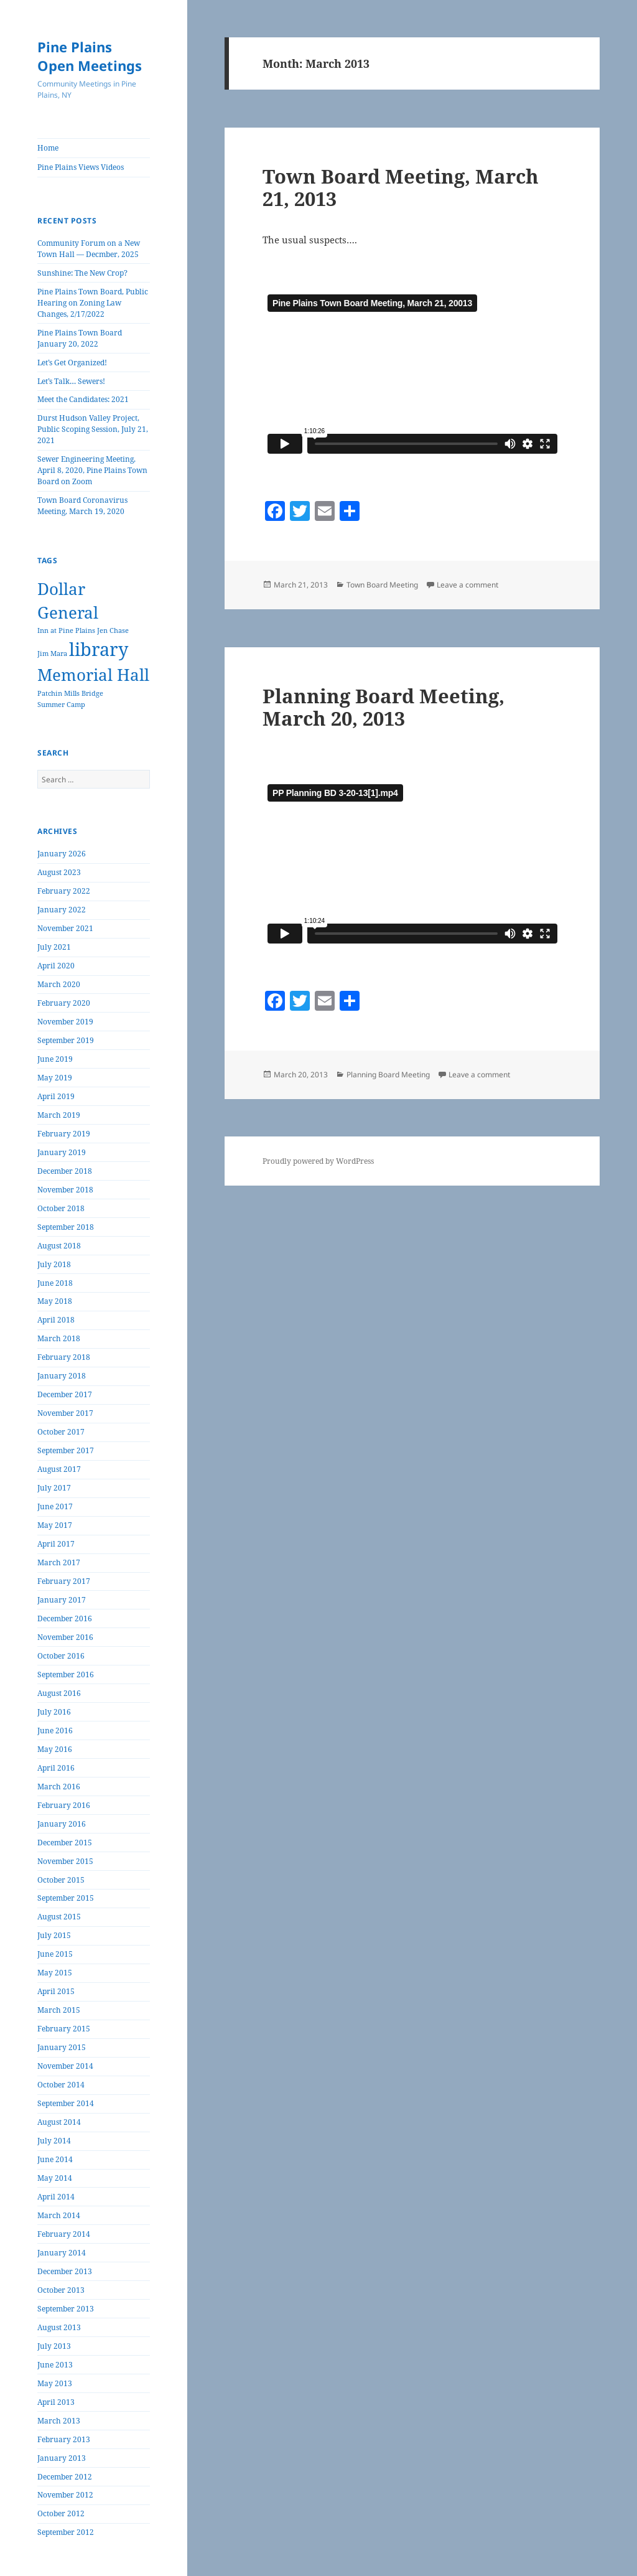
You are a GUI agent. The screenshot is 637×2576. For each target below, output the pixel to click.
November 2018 (65, 1189)
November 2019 (65, 1021)
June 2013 (55, 2364)
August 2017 (59, 1469)
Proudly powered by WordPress (318, 1161)
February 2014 (63, 2234)
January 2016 (61, 1824)
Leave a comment (467, 584)
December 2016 (64, 1618)
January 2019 (61, 1152)
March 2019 (58, 1115)
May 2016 (54, 1749)
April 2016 (56, 1768)
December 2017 (64, 1394)
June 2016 (55, 1730)
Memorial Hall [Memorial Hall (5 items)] (93, 675)
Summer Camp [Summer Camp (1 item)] (61, 704)
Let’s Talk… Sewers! (71, 381)
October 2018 (61, 1208)
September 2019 (65, 1040)
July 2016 (54, 1712)
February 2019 (63, 1133)
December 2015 (64, 1842)
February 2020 (63, 1003)
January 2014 (61, 2252)
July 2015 (54, 1935)
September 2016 (65, 1674)
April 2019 (56, 1096)
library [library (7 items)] (98, 649)
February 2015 (63, 2028)
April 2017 (56, 1544)
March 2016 (58, 1786)
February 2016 (63, 1805)
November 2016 (65, 1637)
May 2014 (54, 2178)
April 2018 (56, 1319)
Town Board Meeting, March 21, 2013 (401, 187)
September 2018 (65, 1227)
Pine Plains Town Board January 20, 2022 (79, 338)
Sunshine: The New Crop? (82, 273)
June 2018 (55, 1283)
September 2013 (65, 2308)
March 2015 (58, 2010)
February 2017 (63, 1581)
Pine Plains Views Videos (80, 167)
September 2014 (65, 2103)
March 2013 (58, 2420)
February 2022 (63, 891)
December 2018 (64, 1171)
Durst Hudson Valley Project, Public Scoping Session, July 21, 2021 (92, 429)
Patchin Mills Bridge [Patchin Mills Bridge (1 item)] (70, 693)
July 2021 (54, 947)
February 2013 (63, 2439)
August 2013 (59, 2327)
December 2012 (64, 2476)
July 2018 (54, 1264)
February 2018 (63, 1357)
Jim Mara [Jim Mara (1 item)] (52, 653)
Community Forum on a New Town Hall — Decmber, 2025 (88, 249)
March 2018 (58, 1338)
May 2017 (54, 1525)
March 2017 (58, 1562)
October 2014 (61, 2084)
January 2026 (61, 853)
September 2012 (65, 2532)
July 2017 (54, 1487)
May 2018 (54, 1301)
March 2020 (58, 984)
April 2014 (56, 2196)
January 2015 (61, 2047)
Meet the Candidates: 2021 (83, 399)
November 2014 (65, 2066)
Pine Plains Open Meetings (89, 56)
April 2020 (56, 965)
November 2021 (65, 928)
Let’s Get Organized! (72, 362)
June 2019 (55, 1059)
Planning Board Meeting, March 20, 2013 (383, 707)
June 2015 (55, 1954)
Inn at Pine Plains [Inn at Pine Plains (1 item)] (66, 630)
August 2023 (59, 872)
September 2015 (65, 1898)
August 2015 (59, 1916)
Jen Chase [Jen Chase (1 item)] (113, 630)
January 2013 (61, 2458)
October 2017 (61, 1431)
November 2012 (65, 2494)
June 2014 (55, 2159)
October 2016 (61, 1656)
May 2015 (54, 1972)
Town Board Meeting (382, 584)
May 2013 (54, 2383)
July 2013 (54, 2346)
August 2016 (59, 1693)
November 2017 (65, 1413)
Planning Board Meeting (388, 1074)
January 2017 (61, 1600)
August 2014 (59, 2122)
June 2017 (55, 1506)
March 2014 (58, 2215)
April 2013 (56, 2402)
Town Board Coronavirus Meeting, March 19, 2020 (82, 506)
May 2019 (54, 1077)
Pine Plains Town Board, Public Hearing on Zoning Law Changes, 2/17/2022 (92, 302)
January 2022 (61, 909)
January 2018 (61, 1375)
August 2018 (59, 1245)
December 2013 (64, 2271)
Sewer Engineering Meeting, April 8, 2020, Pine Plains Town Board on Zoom (92, 470)
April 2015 (56, 1991)
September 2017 (65, 1450)
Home (47, 148)
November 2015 (65, 1861)
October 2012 (61, 2513)
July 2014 (54, 2140)
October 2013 (61, 2290)
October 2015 (61, 1880)
